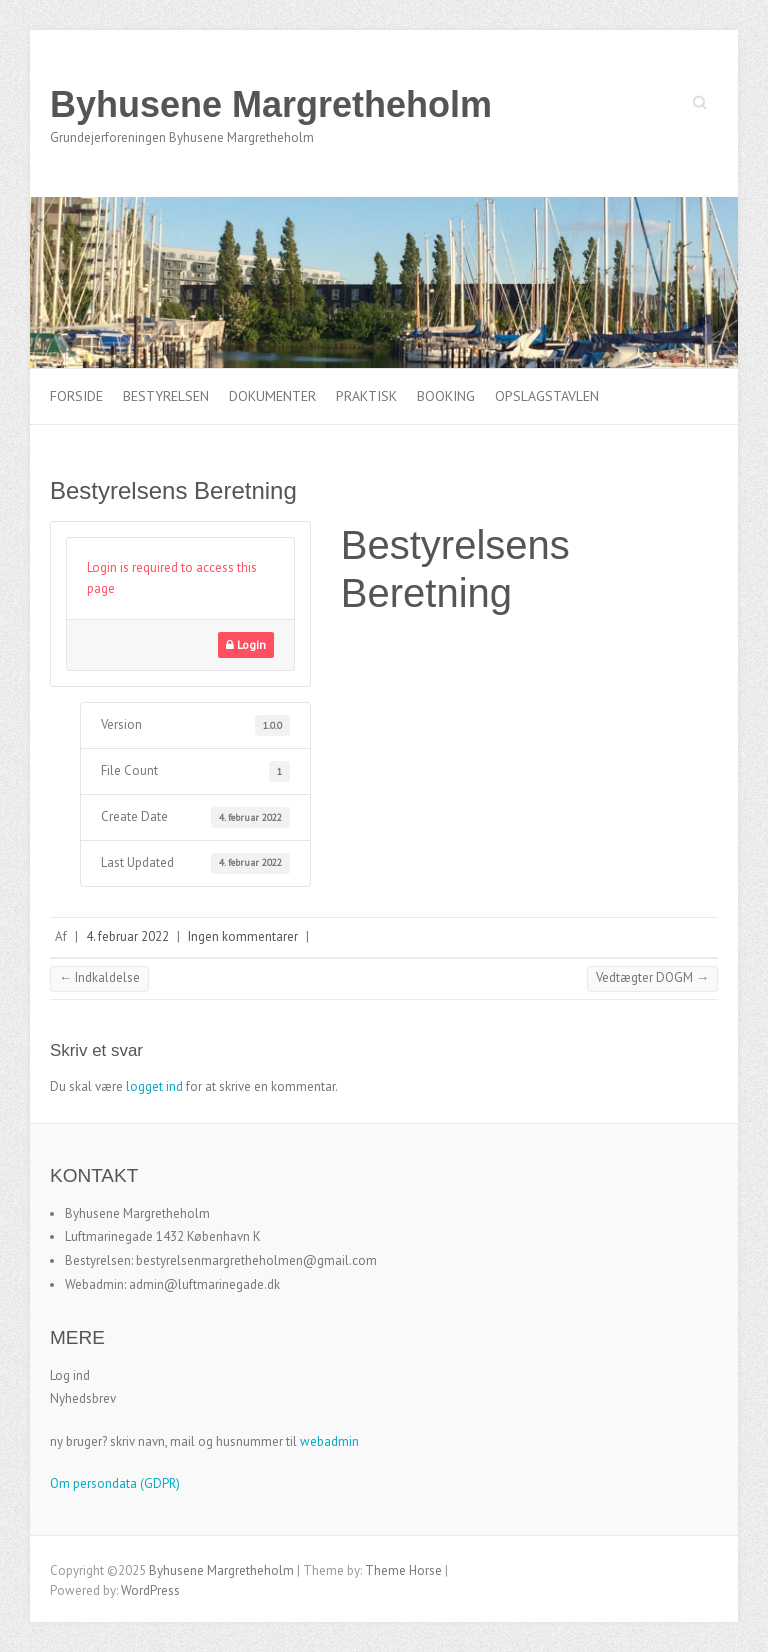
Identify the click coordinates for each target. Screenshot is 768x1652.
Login (246, 644)
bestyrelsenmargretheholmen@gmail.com (256, 1260)
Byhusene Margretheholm (271, 104)
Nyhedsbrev (83, 1398)
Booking (446, 396)
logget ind (154, 1086)
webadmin (329, 1441)
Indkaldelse (99, 977)
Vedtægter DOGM (652, 977)
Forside (76, 396)
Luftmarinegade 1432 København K (163, 1236)
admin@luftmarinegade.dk (204, 1284)
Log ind (70, 1375)
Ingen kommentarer (243, 936)
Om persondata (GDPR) (115, 1483)
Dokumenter (272, 396)
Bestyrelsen (166, 396)
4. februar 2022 (127, 936)
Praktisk (366, 396)
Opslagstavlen (547, 396)
